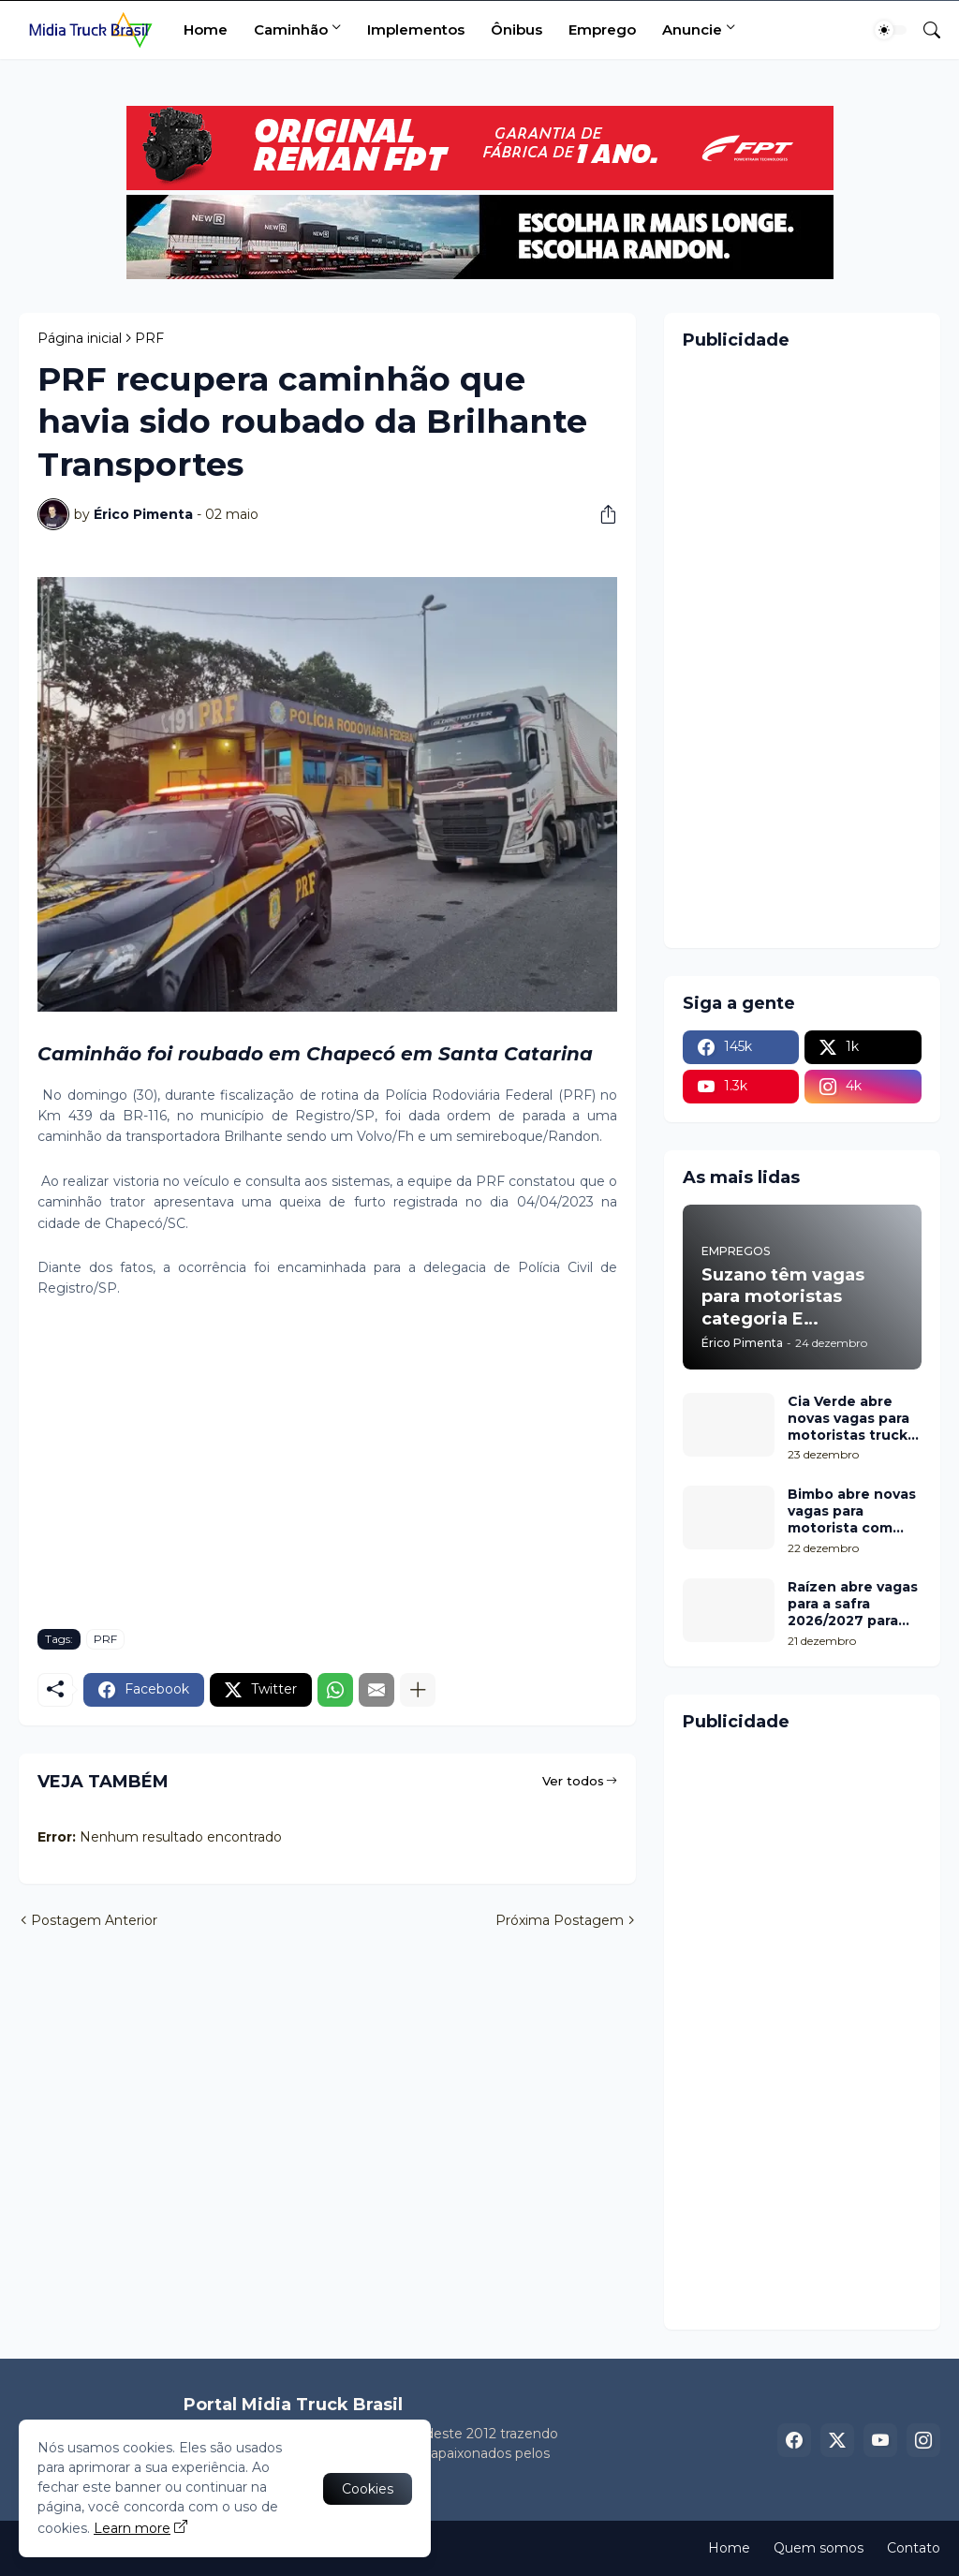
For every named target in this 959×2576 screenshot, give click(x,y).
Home (206, 29)
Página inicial (79, 338)
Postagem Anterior (94, 1920)
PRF (149, 338)
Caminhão (291, 29)
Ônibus (516, 29)
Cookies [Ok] (367, 2488)
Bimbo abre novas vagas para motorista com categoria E (852, 1511)
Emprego (602, 29)
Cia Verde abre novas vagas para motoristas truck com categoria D (848, 1418)
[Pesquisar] (924, 30)
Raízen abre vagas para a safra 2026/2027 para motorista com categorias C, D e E (853, 1604)
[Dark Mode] (891, 30)
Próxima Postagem (559, 1920)
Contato (913, 2547)
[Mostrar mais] (417, 1690)
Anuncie (692, 29)
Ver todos (573, 1780)
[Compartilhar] (601, 514)
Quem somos (818, 2547)
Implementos (416, 29)
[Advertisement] (327, 1474)
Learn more (132, 2528)
